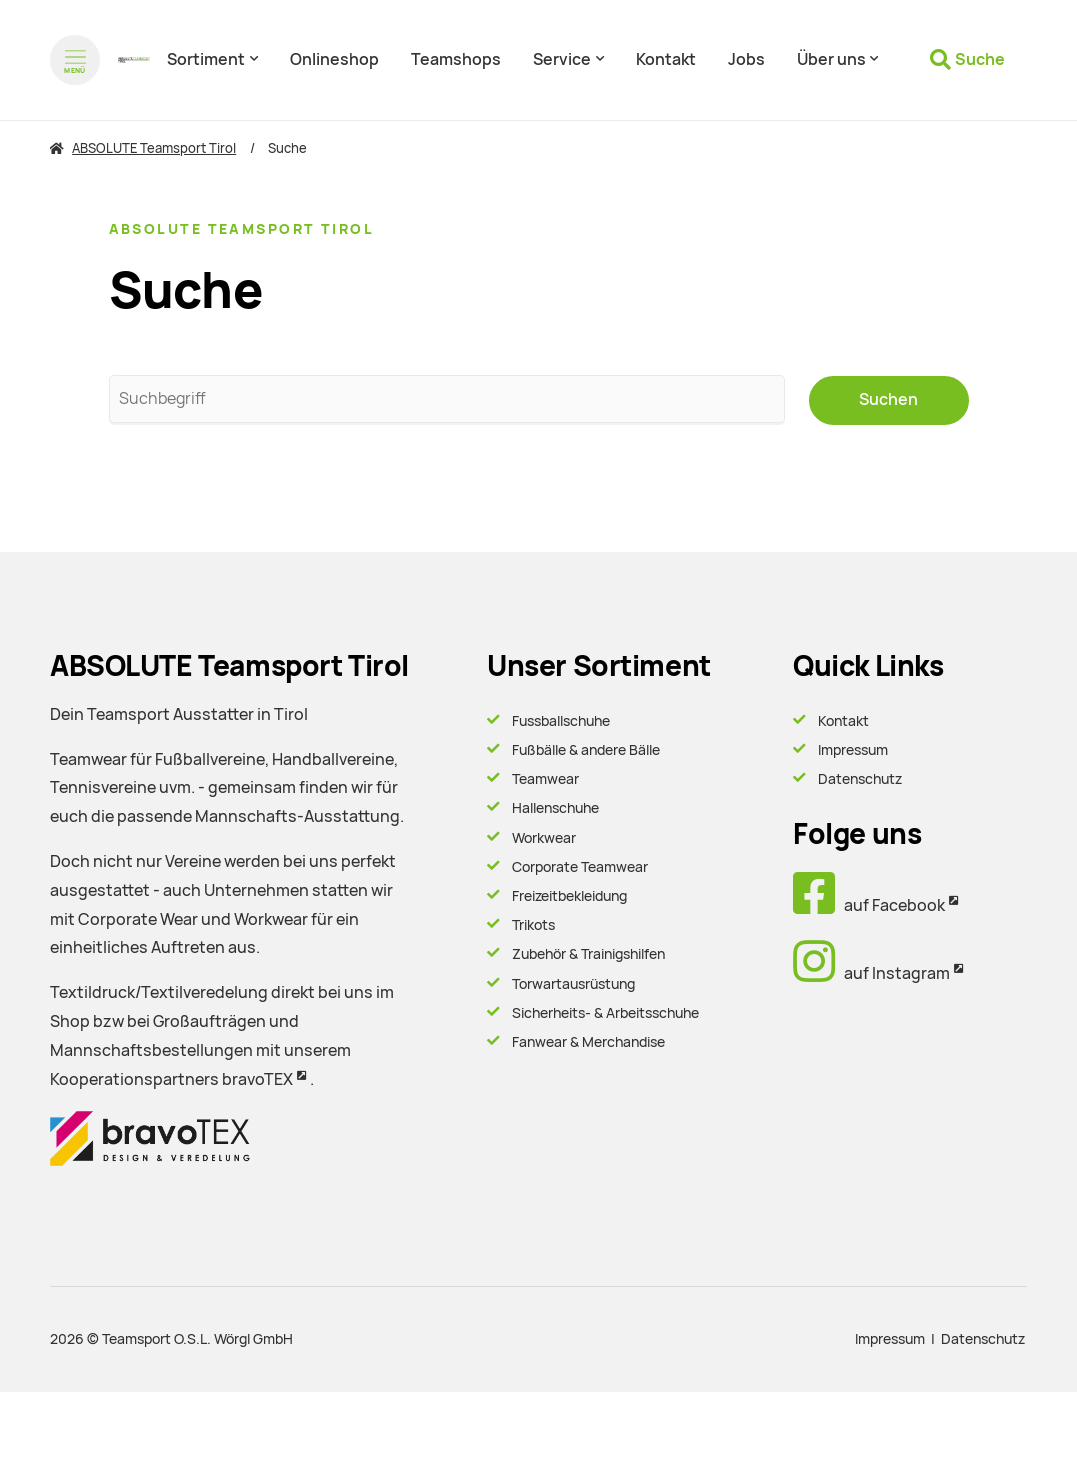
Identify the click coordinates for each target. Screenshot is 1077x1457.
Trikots (533, 925)
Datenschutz (860, 779)
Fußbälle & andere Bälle (586, 749)
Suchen (888, 399)
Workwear (544, 837)
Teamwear (545, 779)
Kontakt (843, 720)
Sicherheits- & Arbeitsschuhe (605, 1012)
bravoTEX (257, 1078)
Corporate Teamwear (580, 866)
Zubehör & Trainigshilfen (588, 954)
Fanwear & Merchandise (588, 1041)
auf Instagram (871, 972)
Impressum (853, 749)
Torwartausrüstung (573, 983)
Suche (980, 59)
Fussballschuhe (561, 720)
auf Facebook (869, 904)
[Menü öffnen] (75, 60)
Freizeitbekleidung (569, 895)
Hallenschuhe (555, 808)
